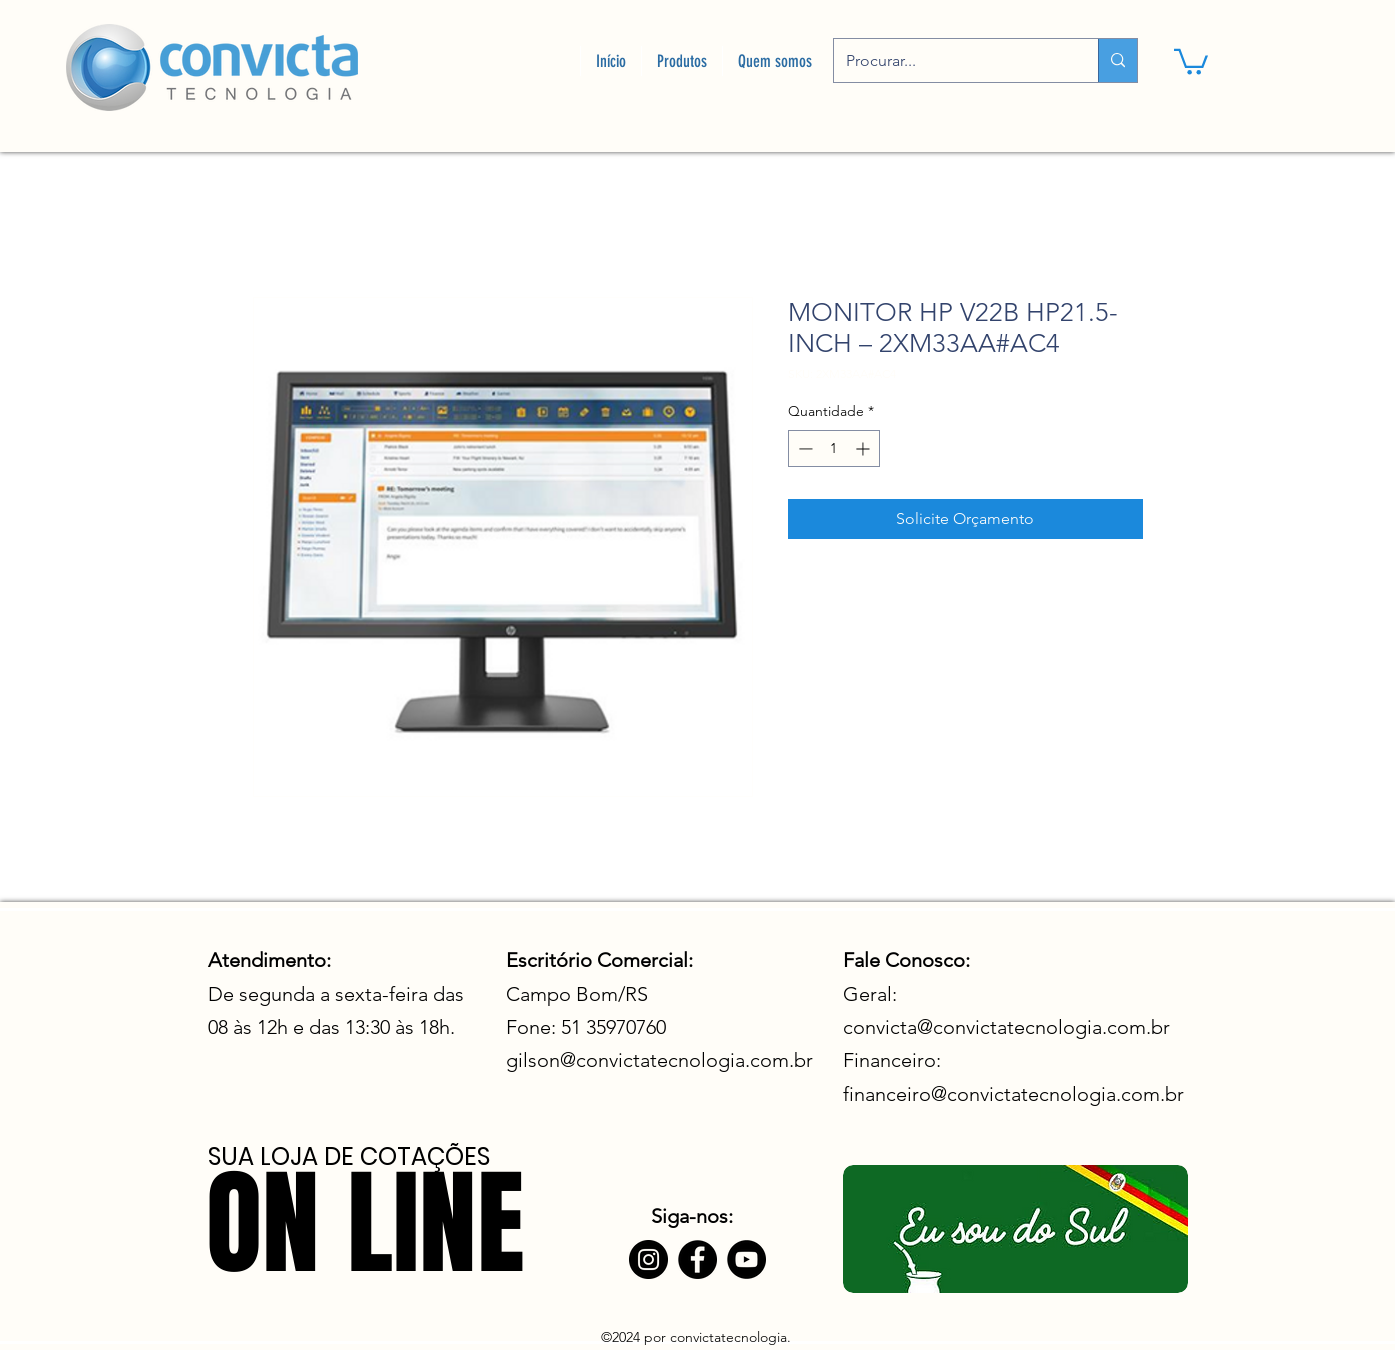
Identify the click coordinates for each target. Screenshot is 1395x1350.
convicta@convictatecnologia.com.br (1006, 1027)
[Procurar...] (951, 61)
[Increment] (864, 448)
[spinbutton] (834, 448)
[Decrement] (803, 448)
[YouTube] (746, 1259)
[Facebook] (697, 1259)
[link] (1191, 60)
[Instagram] (648, 1259)
